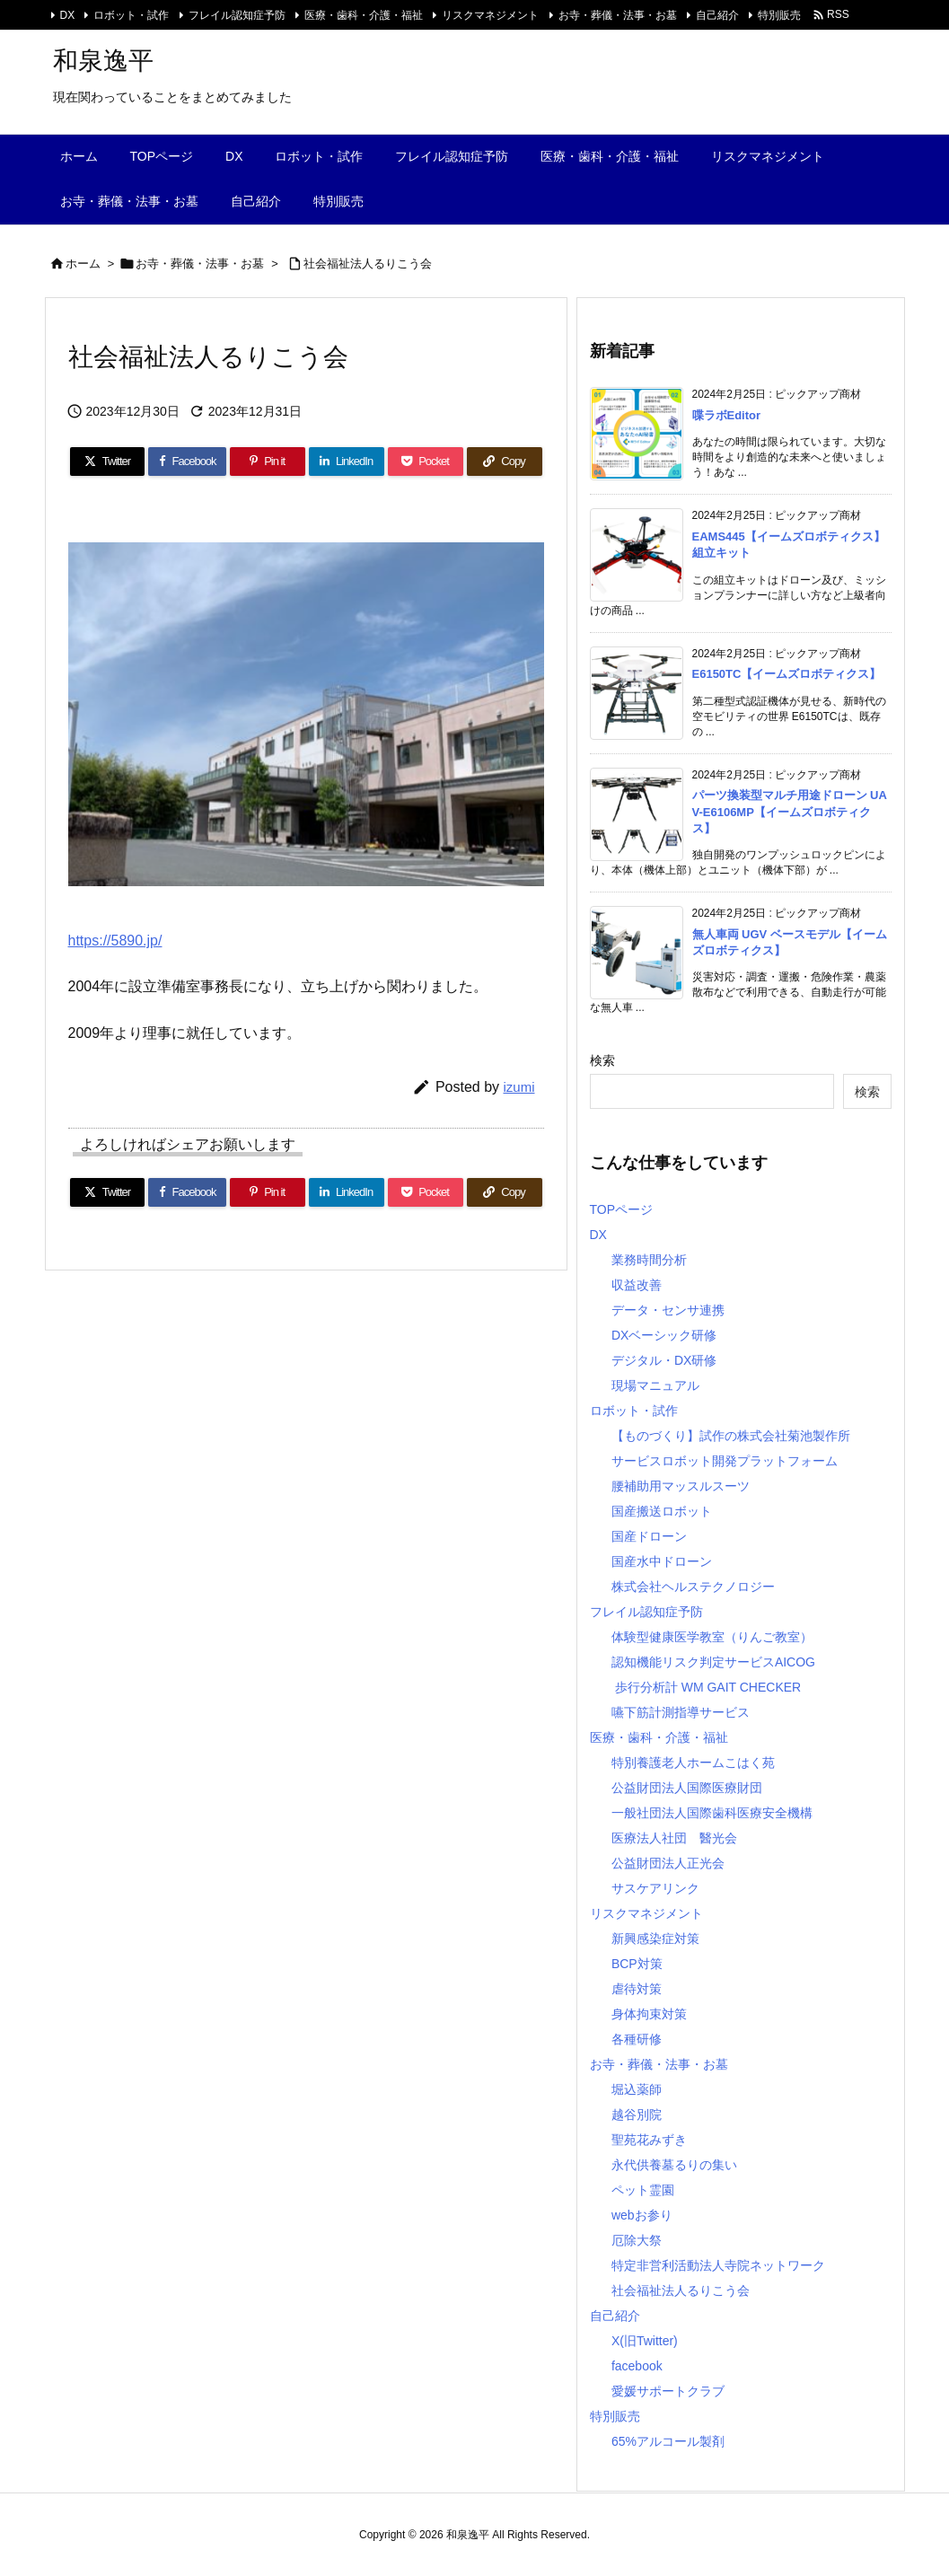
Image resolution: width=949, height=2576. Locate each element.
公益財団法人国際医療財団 (686, 1787)
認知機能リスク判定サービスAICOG (713, 1662)
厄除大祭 (636, 2240)
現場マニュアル (655, 1385)
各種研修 (636, 2039)
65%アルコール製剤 (668, 2441)
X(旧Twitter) (644, 2341)
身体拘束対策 (649, 2014)
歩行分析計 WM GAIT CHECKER (706, 1687)
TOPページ (622, 1209)
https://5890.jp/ (115, 940)
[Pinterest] (267, 461)
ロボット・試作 (131, 15)
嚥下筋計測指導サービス (680, 1712)
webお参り (641, 2215)
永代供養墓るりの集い (674, 2165)
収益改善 (636, 1285)
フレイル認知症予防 (237, 15)
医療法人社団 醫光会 (674, 1838)
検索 (602, 1060)
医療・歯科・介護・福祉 (363, 15)
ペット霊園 (642, 2190)
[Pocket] (425, 461)
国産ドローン (649, 1536)
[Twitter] (107, 461)
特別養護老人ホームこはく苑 (693, 1762)
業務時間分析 (649, 1260)
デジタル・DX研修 (663, 1360)
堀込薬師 (636, 2089)
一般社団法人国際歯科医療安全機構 (712, 1813)
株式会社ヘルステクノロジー (693, 1586)
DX (67, 15)
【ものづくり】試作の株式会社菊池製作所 (730, 1436)
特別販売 (779, 15)
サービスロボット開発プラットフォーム (724, 1461)
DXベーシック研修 (663, 1335)
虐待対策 (636, 1989)
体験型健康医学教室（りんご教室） (712, 1637)
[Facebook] (186, 461)
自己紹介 (717, 15)
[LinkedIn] (346, 461)
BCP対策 (637, 1963)
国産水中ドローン (661, 1561)
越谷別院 (636, 2114)
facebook (637, 2366)
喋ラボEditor (726, 415)
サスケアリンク (655, 1888)
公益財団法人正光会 (668, 1863)
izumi (518, 1087)
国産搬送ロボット (661, 1511)
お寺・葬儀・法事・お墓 (617, 15)
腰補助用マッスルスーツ (680, 1486)
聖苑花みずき (649, 2139)
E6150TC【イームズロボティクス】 (787, 674)
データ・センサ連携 (668, 1310)
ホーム (83, 263)
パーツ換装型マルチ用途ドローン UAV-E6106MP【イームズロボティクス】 (789, 811)
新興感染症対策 (655, 1938)
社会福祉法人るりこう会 (367, 263)
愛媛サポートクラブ (668, 2391)
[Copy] (504, 461)
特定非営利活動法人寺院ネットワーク (718, 2265)
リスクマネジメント (490, 15)
